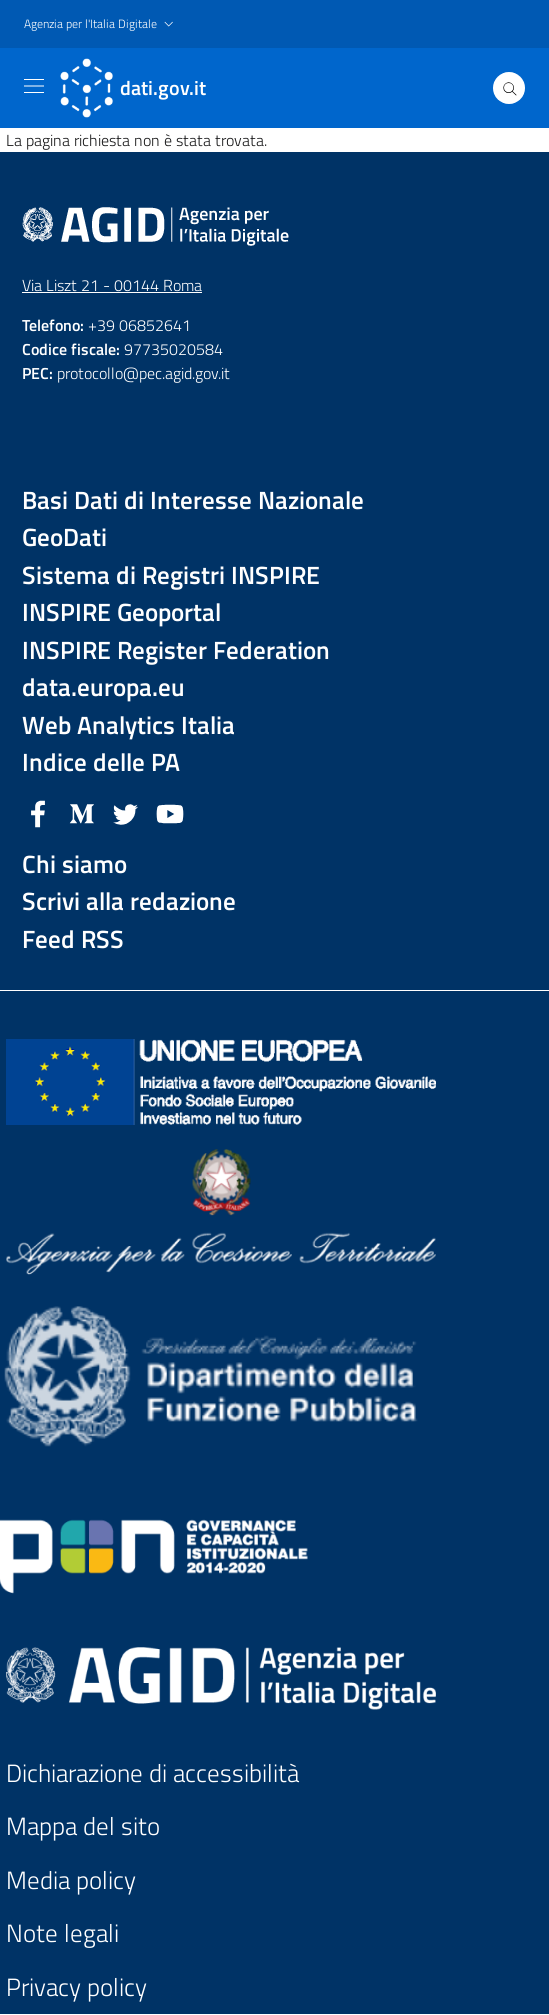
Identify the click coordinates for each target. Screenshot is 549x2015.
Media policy (71, 1880)
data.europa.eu (103, 687)
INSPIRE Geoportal (121, 612)
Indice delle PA (101, 762)
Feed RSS (73, 939)
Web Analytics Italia (128, 725)
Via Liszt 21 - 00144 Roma (112, 285)
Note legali (62, 1933)
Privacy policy (76, 1987)
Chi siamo (74, 864)
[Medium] (82, 812)
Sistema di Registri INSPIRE (171, 575)
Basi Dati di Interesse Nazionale (193, 500)
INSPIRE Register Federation (176, 650)
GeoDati (64, 537)
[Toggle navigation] (34, 86)
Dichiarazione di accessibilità (152, 1773)
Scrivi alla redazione (129, 901)
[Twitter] (126, 812)
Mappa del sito (83, 1826)
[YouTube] (170, 812)
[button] (101, 24)
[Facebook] (38, 812)
